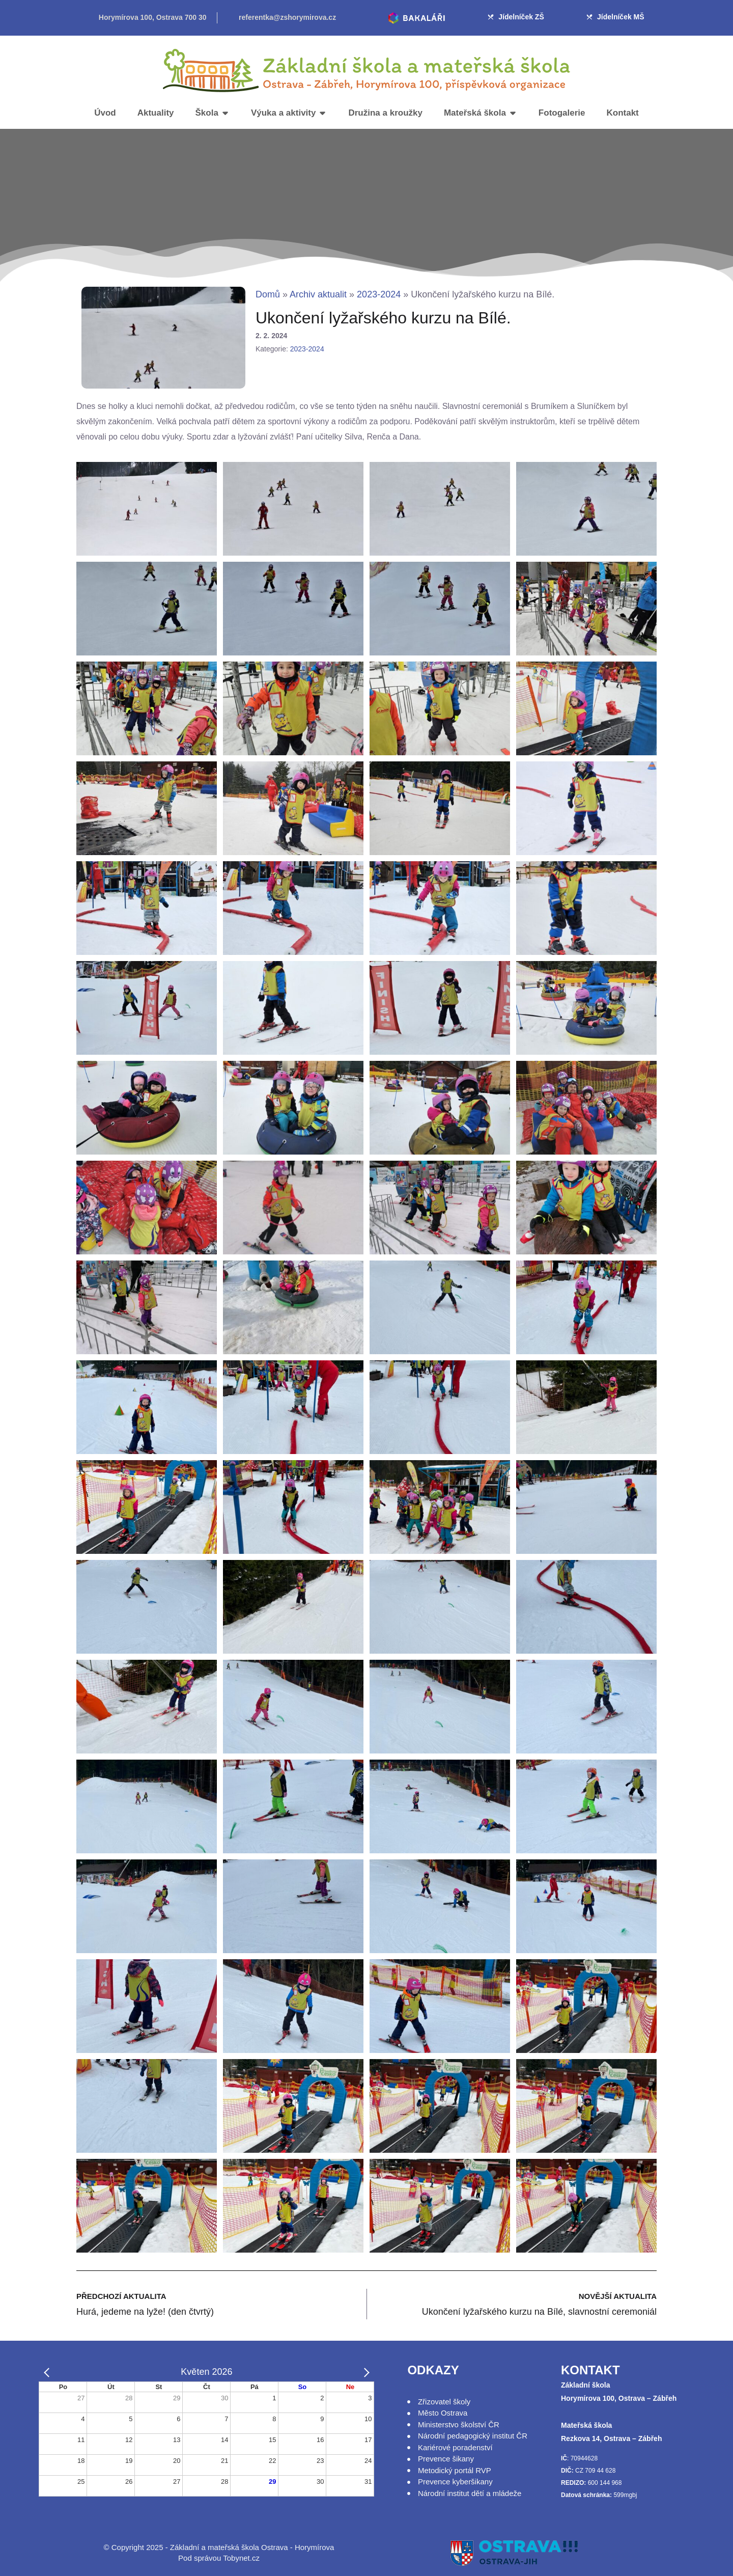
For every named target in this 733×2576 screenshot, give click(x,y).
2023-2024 (379, 294)
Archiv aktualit (318, 294)
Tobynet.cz (241, 2558)
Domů (268, 294)
